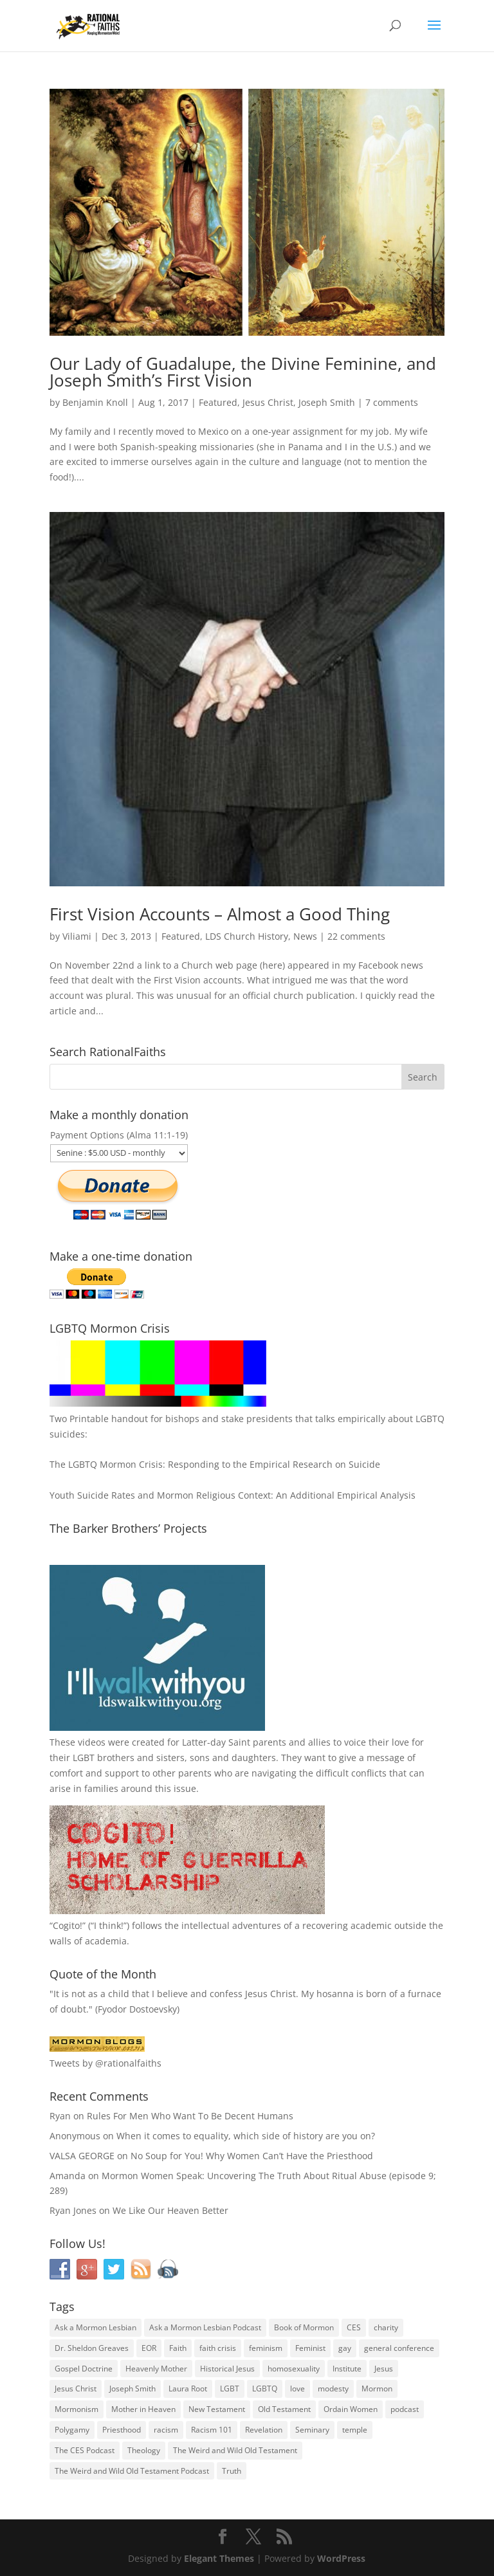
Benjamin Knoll (95, 402)
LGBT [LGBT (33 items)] (229, 2388)
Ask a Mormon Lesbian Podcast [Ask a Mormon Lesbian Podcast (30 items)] (205, 2327)
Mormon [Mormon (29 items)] (376, 2388)
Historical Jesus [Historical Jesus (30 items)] (227, 2368)
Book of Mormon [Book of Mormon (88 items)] (304, 2327)
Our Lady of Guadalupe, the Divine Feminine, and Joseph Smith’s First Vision (243, 372)
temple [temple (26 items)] (354, 2429)
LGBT (84, 1757)
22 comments (356, 936)
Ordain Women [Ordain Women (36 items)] (351, 2409)
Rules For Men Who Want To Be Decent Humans (190, 2116)
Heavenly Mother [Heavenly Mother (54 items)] (156, 2368)
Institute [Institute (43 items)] (347, 2368)
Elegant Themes (219, 2558)
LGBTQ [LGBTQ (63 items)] (264, 2388)
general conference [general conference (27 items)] (399, 2348)
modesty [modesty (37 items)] (333, 2388)
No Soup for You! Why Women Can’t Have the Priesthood (252, 2156)
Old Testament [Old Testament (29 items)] (284, 2409)
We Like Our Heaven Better (170, 2210)
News (305, 936)
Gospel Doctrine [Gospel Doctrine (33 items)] (84, 2368)
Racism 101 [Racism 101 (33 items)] (211, 2429)
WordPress (341, 2558)
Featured (218, 402)
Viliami (76, 936)
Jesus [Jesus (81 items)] (383, 2368)
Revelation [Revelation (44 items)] (263, 2429)
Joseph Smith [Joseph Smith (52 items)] (132, 2388)
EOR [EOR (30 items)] (149, 2348)
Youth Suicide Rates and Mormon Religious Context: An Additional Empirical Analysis (233, 1495)
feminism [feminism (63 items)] (265, 2348)
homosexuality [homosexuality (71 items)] (294, 2368)
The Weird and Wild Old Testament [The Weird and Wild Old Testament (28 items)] (235, 2450)
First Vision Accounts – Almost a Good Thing (220, 914)
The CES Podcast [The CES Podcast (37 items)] (84, 2450)
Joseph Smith (326, 402)
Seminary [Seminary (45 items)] (312, 2429)
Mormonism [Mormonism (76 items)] (76, 2409)
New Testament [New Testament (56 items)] (216, 2409)
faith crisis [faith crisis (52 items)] (217, 2348)
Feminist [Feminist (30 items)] (310, 2348)
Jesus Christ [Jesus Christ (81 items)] (75, 2388)
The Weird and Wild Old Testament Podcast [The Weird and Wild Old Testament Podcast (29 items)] (132, 2470)
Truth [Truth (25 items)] (231, 2470)
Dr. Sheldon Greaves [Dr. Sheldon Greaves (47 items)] (92, 2348)
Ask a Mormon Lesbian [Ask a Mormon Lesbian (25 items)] (95, 2327)
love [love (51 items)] (297, 2388)
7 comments (391, 402)
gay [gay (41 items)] (344, 2348)
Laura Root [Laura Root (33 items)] (188, 2388)
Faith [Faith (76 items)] (178, 2348)
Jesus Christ (267, 402)
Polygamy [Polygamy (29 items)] (72, 2429)
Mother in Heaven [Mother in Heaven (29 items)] (143, 2409)
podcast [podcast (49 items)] (404, 2409)
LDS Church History (246, 936)
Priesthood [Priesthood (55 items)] (121, 2429)
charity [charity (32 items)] (386, 2327)
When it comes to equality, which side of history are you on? (245, 2136)
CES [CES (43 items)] (354, 2327)
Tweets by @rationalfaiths (105, 2063)
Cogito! (67, 1925)
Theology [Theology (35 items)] (143, 2450)
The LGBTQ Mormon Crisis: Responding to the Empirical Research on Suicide (215, 1464)
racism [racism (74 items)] (166, 2429)
